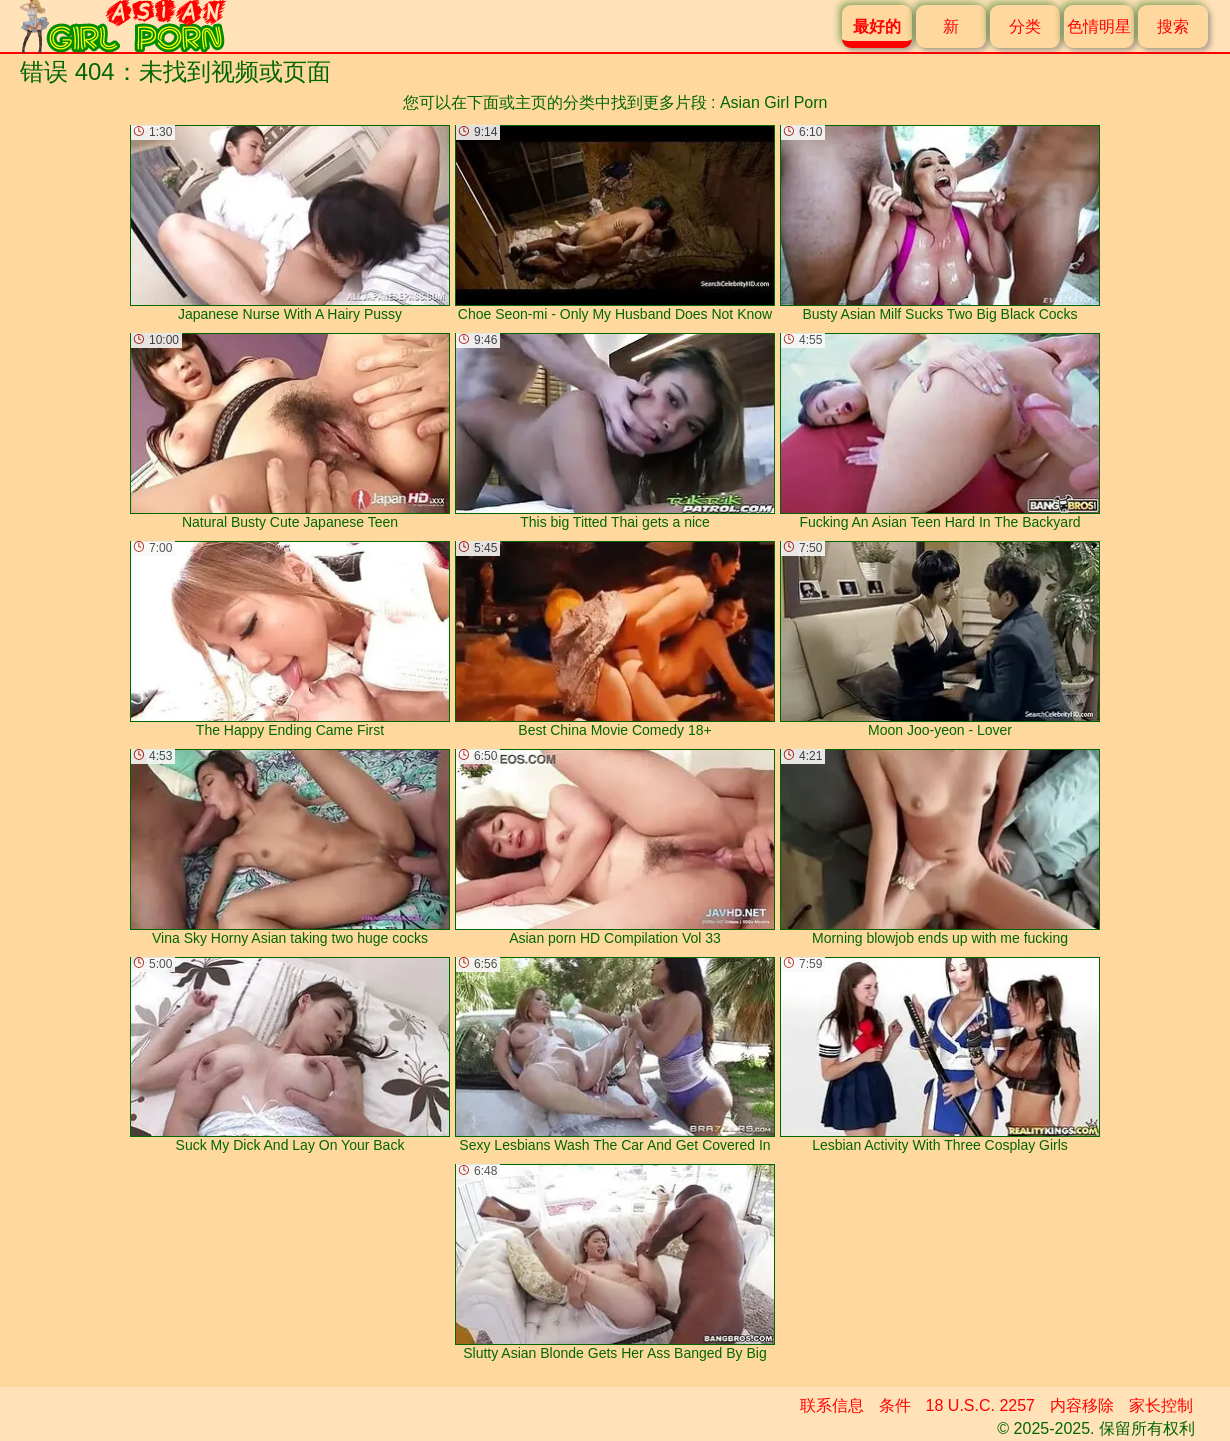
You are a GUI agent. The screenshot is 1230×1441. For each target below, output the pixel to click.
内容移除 (1082, 1405)
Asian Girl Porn (774, 102)
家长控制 (1161, 1405)
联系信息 (832, 1405)
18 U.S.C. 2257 (980, 1405)
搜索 (1173, 26)
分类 (1025, 26)
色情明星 (1099, 26)
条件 (895, 1405)
